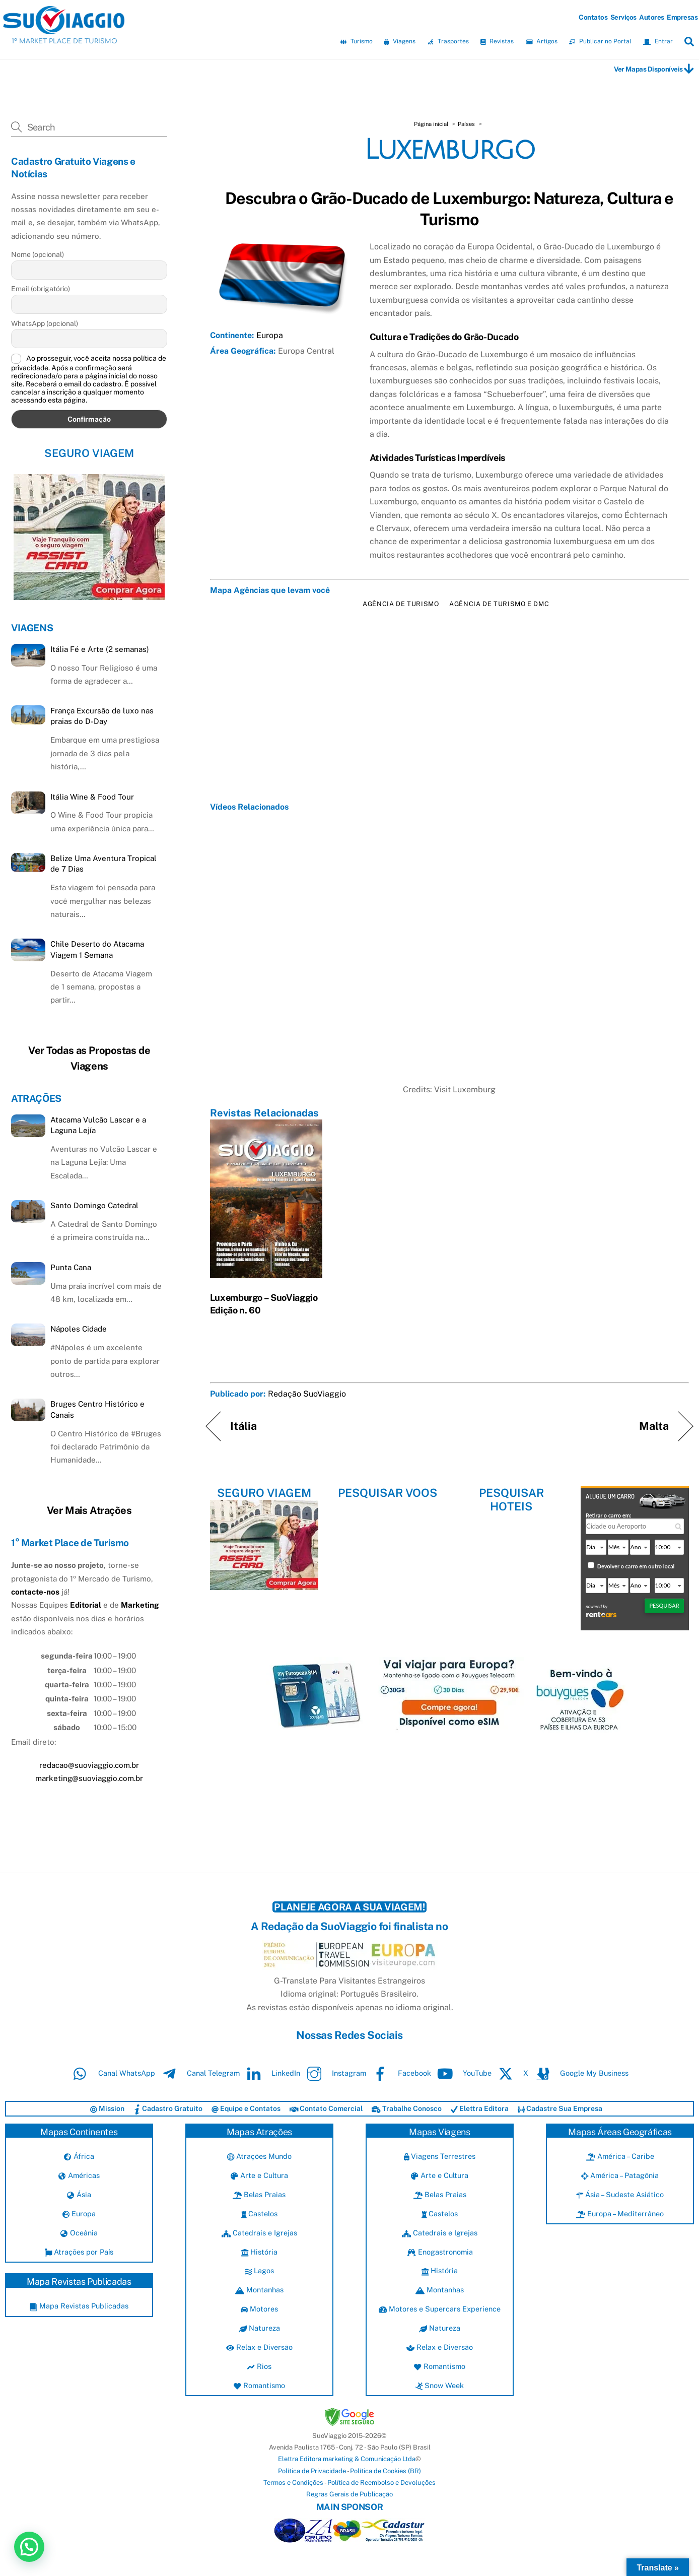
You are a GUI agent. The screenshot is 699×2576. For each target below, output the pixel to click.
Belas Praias (259, 2194)
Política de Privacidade (312, 2471)
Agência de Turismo (401, 604)
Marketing (140, 1605)
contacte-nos (35, 1592)
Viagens (399, 41)
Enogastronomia (440, 2252)
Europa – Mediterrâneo (620, 2213)
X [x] (511, 2073)
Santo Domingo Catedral (94, 1205)
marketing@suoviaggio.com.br (89, 1778)
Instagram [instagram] (334, 2073)
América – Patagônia (620, 2175)
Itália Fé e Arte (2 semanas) (99, 649)
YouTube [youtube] (462, 2073)
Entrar (658, 41)
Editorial (85, 1605)
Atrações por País (79, 2252)
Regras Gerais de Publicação (349, 2494)
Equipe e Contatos (246, 2108)
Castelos (259, 2213)
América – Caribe (620, 2156)
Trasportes (448, 41)
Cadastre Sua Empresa (560, 2108)
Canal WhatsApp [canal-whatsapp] (111, 2073)
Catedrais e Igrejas (259, 2232)
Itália (243, 1425)
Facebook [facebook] (399, 2073)
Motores (259, 2308)
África (79, 2156)
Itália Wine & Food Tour (92, 796)
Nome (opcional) (37, 254)
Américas (78, 2175)
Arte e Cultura (259, 2175)
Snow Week (439, 2385)
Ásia (79, 2194)
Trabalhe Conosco (407, 2108)
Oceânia (78, 2232)
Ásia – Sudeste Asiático (620, 2194)
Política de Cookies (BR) (385, 2471)
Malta (654, 1425)
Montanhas (259, 2289)
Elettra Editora (480, 2108)
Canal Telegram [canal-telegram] (198, 2073)
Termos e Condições (293, 2482)
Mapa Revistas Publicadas (79, 2305)
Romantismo (259, 2385)
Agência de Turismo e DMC (499, 604)
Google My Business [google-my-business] (579, 2073)
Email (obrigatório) (40, 289)
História (259, 2252)
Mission (107, 2108)
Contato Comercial (326, 2108)
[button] (29, 2547)
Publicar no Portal (600, 41)
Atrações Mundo (259, 2156)
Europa (269, 335)
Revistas (497, 41)
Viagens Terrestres (440, 2156)
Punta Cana (70, 1267)
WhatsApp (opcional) (44, 323)
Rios (259, 2366)
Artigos (542, 41)
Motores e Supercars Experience (440, 2308)
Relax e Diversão (259, 2347)
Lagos (259, 2270)
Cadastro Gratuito (167, 2108)
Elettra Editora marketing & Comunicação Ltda (346, 2459)
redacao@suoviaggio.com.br (89, 1765)
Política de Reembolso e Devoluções (381, 2482)
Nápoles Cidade (78, 1329)
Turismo (356, 41)
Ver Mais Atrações (89, 1510)
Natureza (259, 2328)
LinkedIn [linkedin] (271, 2073)
